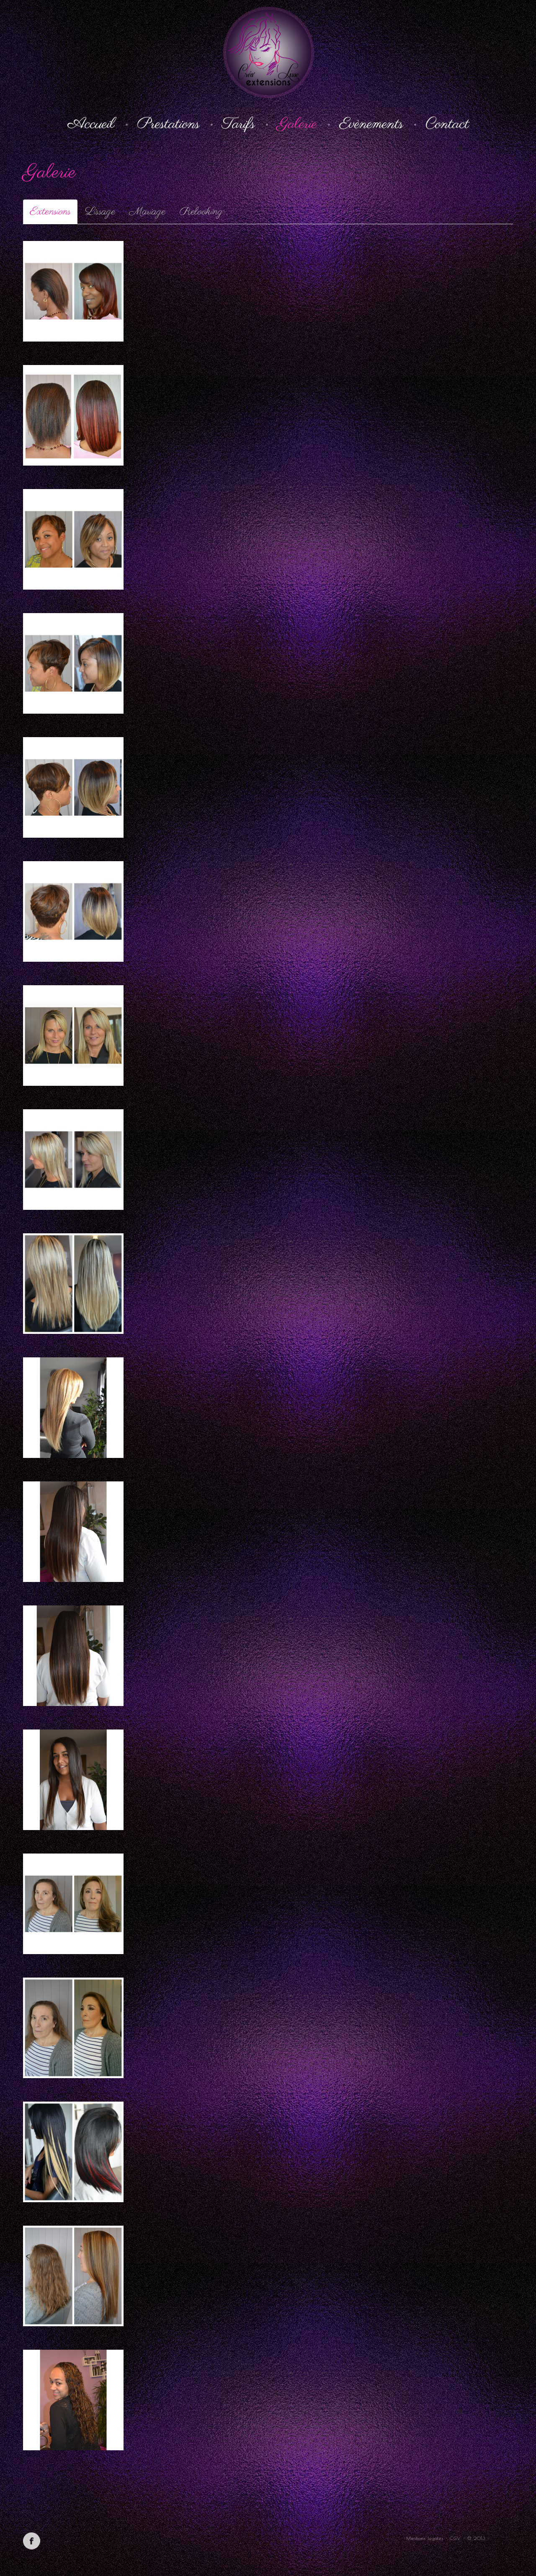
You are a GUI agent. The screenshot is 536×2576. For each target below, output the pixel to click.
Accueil (91, 124)
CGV (455, 2538)
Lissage (100, 211)
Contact (447, 124)
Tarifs (238, 124)
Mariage (147, 211)
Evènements (371, 124)
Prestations (168, 124)
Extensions (50, 211)
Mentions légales (425, 2538)
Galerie (297, 124)
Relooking (201, 211)
